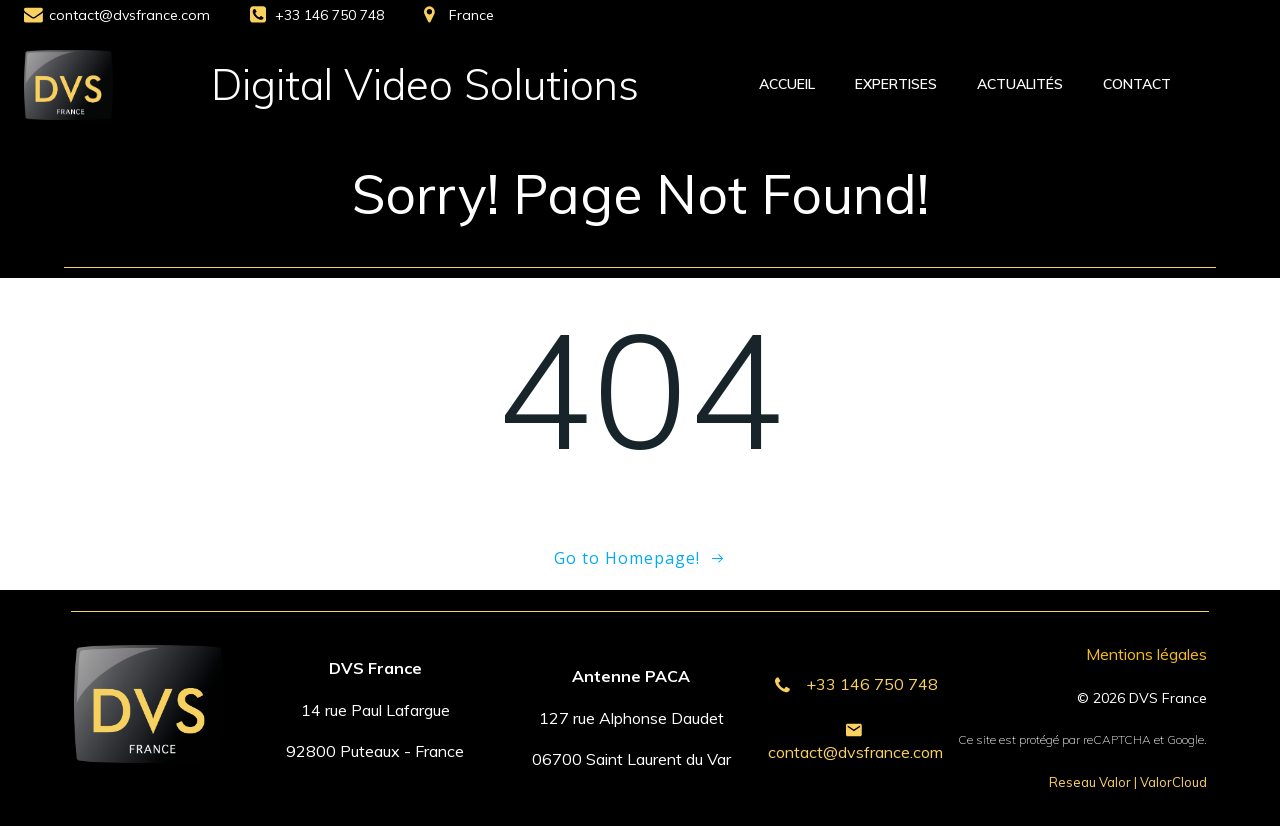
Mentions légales (1146, 654)
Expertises (896, 84)
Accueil (787, 84)
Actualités (1020, 84)
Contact (1137, 84)
